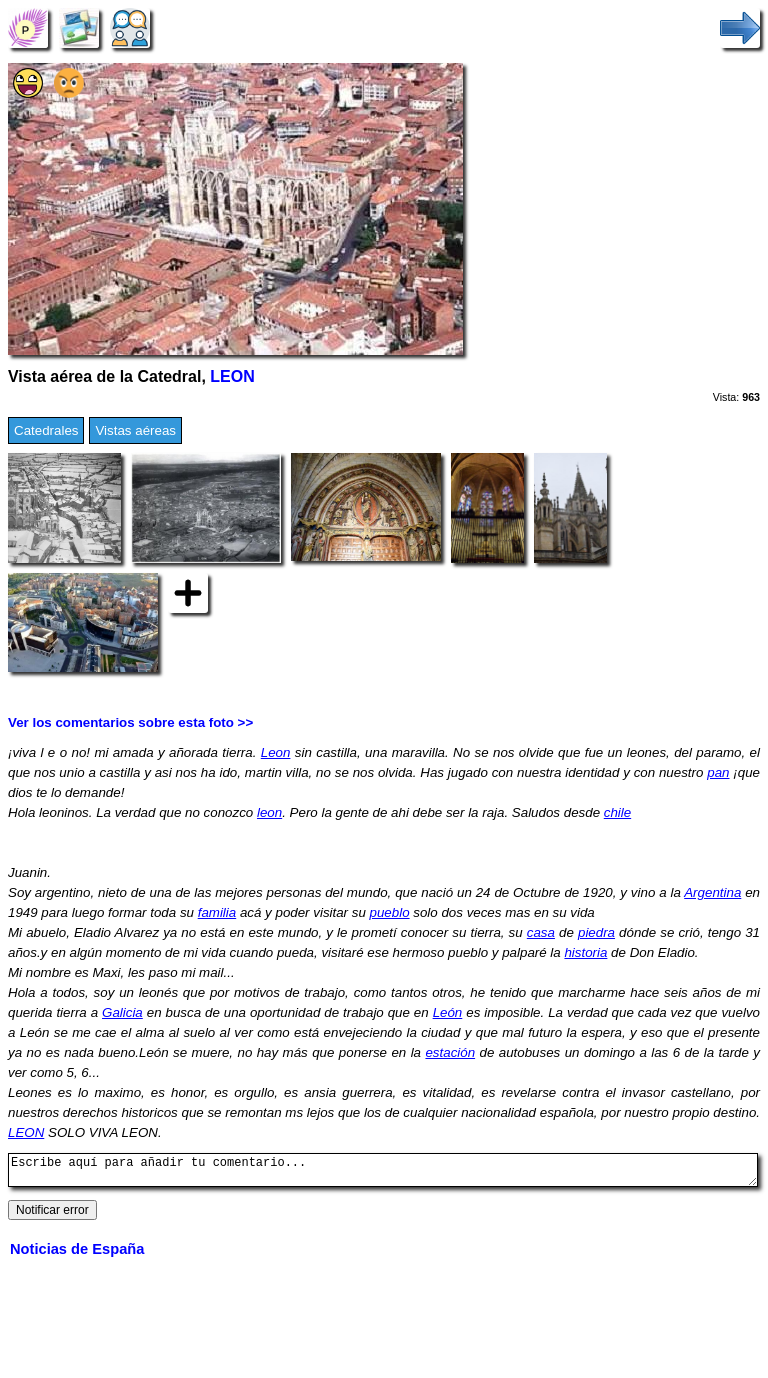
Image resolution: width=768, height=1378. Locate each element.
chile (617, 812)
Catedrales (46, 430)
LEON (232, 376)
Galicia (122, 1012)
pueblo (390, 912)
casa (541, 932)
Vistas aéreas (135, 430)
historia (585, 952)
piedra (596, 932)
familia (217, 912)
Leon (276, 752)
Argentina (712, 892)
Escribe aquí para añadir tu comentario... (383, 1173)
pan (718, 772)
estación (450, 1052)
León (448, 1012)
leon (269, 812)
